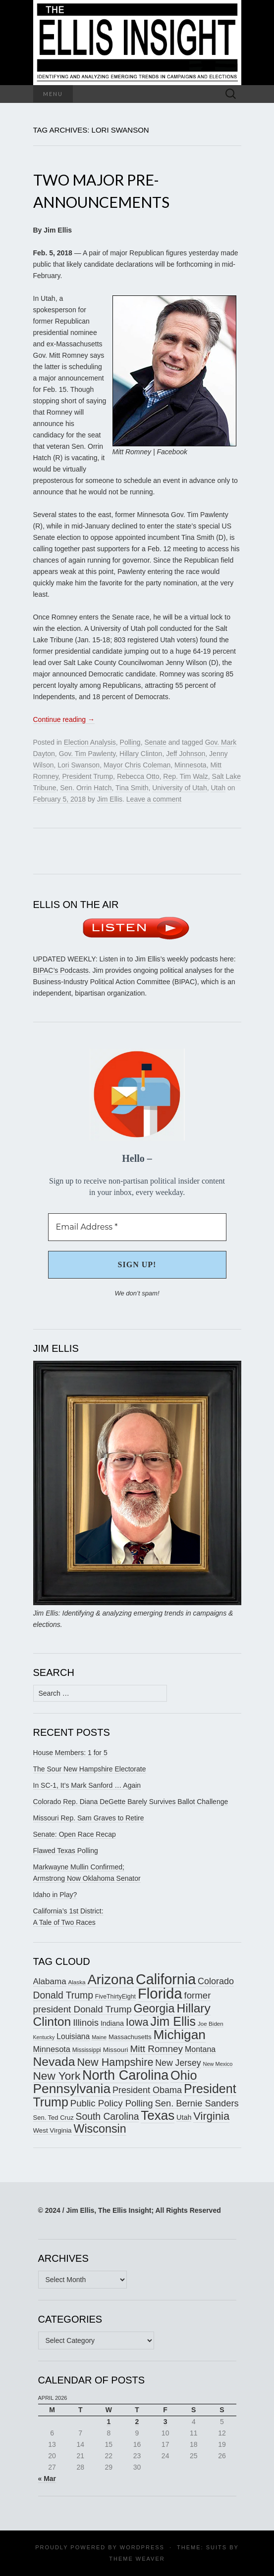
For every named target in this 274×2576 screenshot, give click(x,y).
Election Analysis (90, 742)
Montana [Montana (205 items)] (200, 2049)
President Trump (87, 776)
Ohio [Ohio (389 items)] (183, 2075)
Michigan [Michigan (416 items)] (180, 2034)
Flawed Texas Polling (65, 1851)
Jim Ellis (109, 799)
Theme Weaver (136, 2559)
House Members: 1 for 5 (70, 1753)
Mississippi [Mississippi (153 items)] (86, 2050)
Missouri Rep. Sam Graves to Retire (88, 1818)
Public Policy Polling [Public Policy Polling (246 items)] (111, 2103)
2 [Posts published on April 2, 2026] (137, 2422)
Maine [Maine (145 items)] (99, 2037)
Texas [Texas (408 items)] (157, 2115)
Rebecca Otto (138, 776)
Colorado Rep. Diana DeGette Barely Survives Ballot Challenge (130, 1802)
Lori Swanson (78, 765)
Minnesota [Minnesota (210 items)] (51, 2049)
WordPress (142, 2547)
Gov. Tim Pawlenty (87, 754)
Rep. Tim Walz (185, 776)
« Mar (47, 2478)
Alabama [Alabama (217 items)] (49, 1981)
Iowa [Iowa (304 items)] (137, 2022)
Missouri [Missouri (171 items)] (115, 2049)
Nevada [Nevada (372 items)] (54, 2061)
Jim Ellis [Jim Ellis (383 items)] (173, 2021)
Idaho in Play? (55, 1895)
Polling (130, 742)
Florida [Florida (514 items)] (160, 1993)
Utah (218, 788)
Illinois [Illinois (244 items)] (86, 2022)
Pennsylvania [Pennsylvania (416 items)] (72, 2088)
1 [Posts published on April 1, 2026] (108, 2422)
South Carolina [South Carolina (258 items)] (107, 2116)
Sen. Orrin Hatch (85, 788)
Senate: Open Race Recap (74, 1834)
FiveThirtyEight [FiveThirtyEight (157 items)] (115, 1996)
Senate (155, 742)
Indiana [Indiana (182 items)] (112, 2023)
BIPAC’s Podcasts (61, 970)
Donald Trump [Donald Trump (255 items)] (63, 1995)
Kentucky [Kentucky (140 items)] (44, 2037)
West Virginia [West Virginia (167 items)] (52, 2130)
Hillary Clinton (140, 754)
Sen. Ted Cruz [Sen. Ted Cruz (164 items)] (53, 2117)
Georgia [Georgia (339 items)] (154, 2008)
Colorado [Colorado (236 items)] (216, 1981)
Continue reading (64, 719)
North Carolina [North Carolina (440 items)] (125, 2075)
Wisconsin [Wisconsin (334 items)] (99, 2128)
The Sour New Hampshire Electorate (89, 1769)
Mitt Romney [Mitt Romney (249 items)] (156, 2049)
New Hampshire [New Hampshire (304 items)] (115, 2062)
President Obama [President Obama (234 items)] (147, 2090)
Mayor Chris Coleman (137, 765)
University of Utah (179, 788)
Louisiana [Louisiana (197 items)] (73, 2036)
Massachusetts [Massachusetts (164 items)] (130, 2037)
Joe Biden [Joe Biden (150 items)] (210, 2023)
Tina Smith (131, 788)
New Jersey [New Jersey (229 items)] (178, 2063)
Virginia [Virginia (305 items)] (211, 2116)
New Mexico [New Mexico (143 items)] (217, 2064)
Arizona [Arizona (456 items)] (110, 1979)
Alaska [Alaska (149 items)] (77, 1982)
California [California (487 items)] (166, 1979)
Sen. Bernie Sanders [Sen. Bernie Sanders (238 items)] (197, 2103)
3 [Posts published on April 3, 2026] (165, 2422)
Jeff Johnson (185, 754)
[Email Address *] (137, 1227)
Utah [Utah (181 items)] (183, 2117)
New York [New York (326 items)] (57, 2075)
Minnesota (190, 765)
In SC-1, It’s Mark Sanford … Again (87, 1785)
